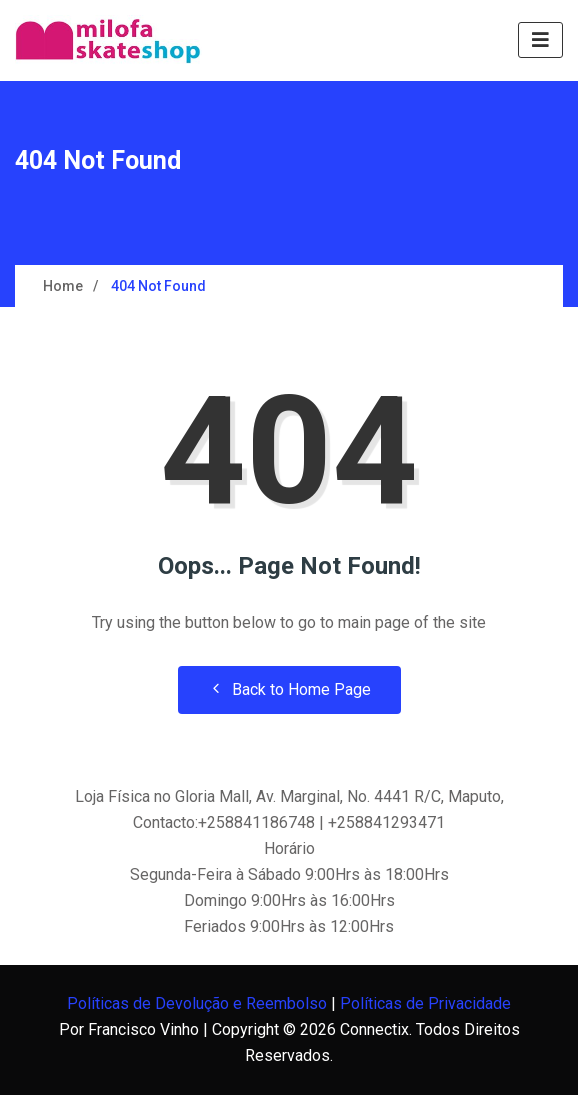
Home (63, 286)
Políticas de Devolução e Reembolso (197, 1003)
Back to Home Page (289, 689)
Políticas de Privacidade (425, 1003)
